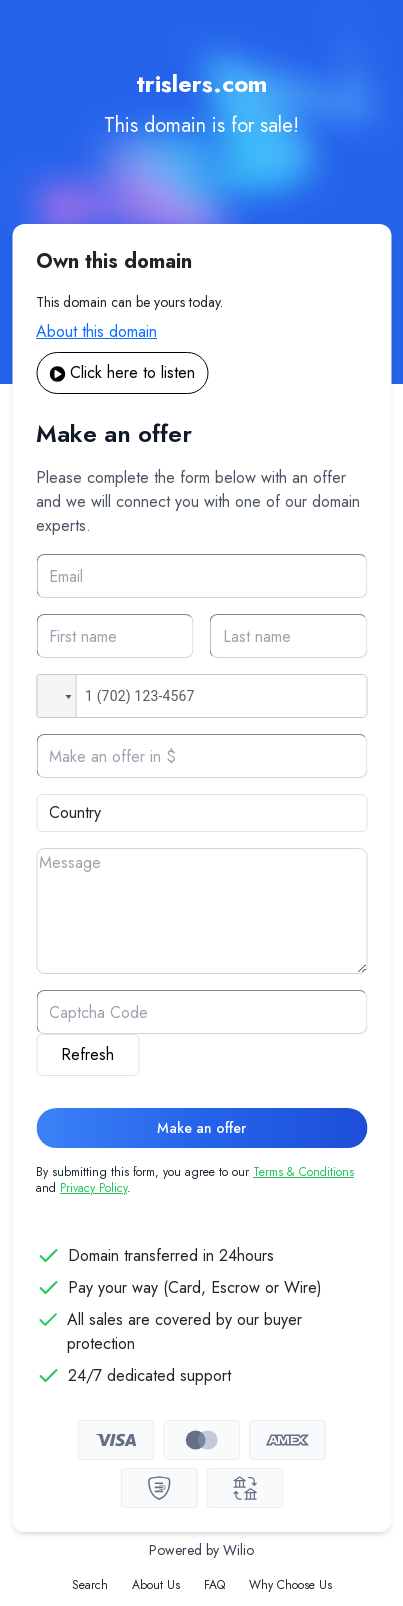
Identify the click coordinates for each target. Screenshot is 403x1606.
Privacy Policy (93, 1188)
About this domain (96, 331)
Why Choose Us (290, 1585)
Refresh (87, 1054)
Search (90, 1585)
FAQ (214, 1585)
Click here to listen (122, 372)
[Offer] (201, 756)
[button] (56, 696)
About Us (156, 1585)
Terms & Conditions (303, 1172)
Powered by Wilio (201, 1550)
